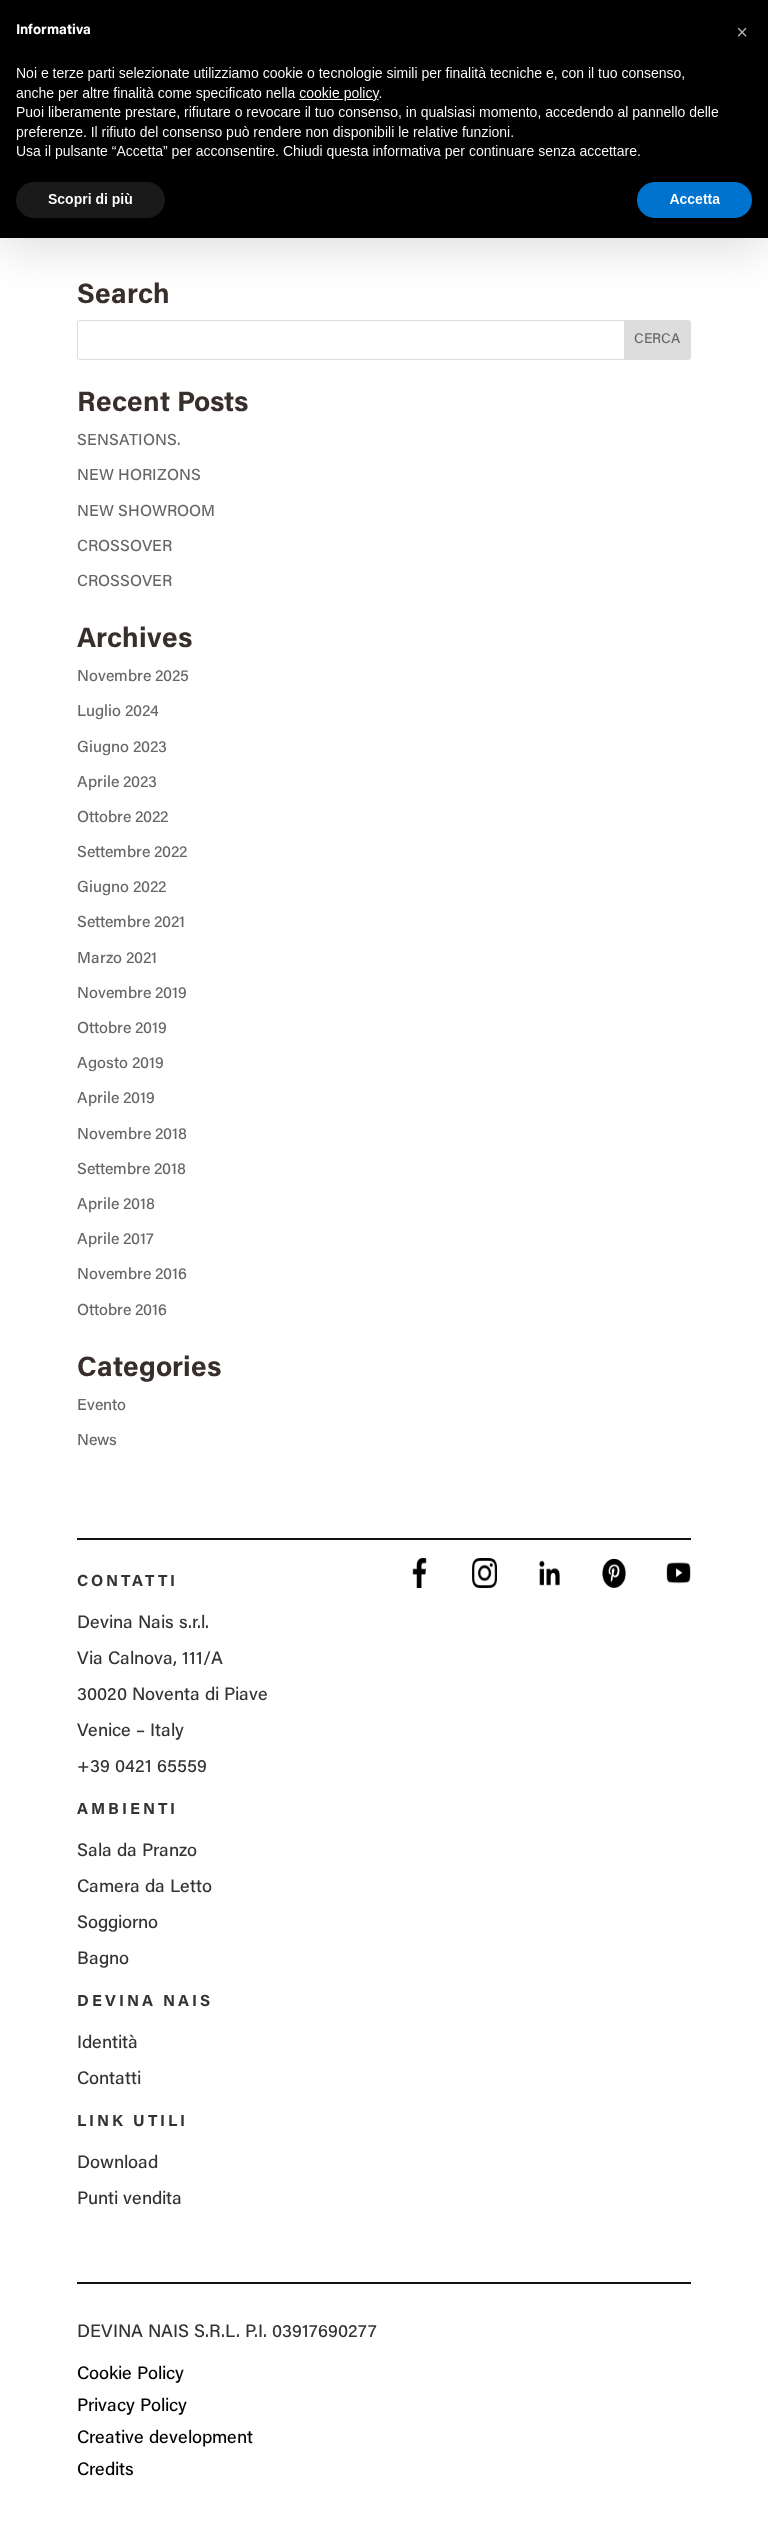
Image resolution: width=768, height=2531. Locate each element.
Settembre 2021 (131, 923)
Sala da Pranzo (137, 1852)
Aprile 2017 (115, 1240)
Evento (101, 1406)
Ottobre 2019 (122, 1029)
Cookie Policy (130, 2375)
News (97, 1441)
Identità (107, 2044)
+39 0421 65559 (142, 1768)
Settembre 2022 (132, 853)
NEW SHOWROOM (146, 512)
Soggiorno (117, 1924)
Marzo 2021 (117, 959)
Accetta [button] (694, 199)
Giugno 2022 (121, 888)
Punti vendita (129, 2200)
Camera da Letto (144, 1888)
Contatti (109, 2080)
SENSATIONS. (128, 441)
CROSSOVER (124, 547)
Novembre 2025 (133, 677)
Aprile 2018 (116, 1205)
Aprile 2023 (117, 783)
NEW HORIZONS (139, 476)
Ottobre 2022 (122, 818)
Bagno (103, 1960)
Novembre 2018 (132, 1135)
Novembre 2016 (132, 1275)
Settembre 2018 (131, 1170)
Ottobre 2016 (122, 1311)
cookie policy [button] (338, 93)
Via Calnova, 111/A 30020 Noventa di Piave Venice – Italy (172, 1696)
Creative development (165, 2439)
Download (117, 2164)
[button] (742, 32)
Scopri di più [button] (90, 199)
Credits (105, 2471)
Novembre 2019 (132, 994)
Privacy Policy (132, 2407)
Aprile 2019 (116, 1099)
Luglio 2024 (118, 712)
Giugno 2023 (122, 748)
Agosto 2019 (120, 1064)
